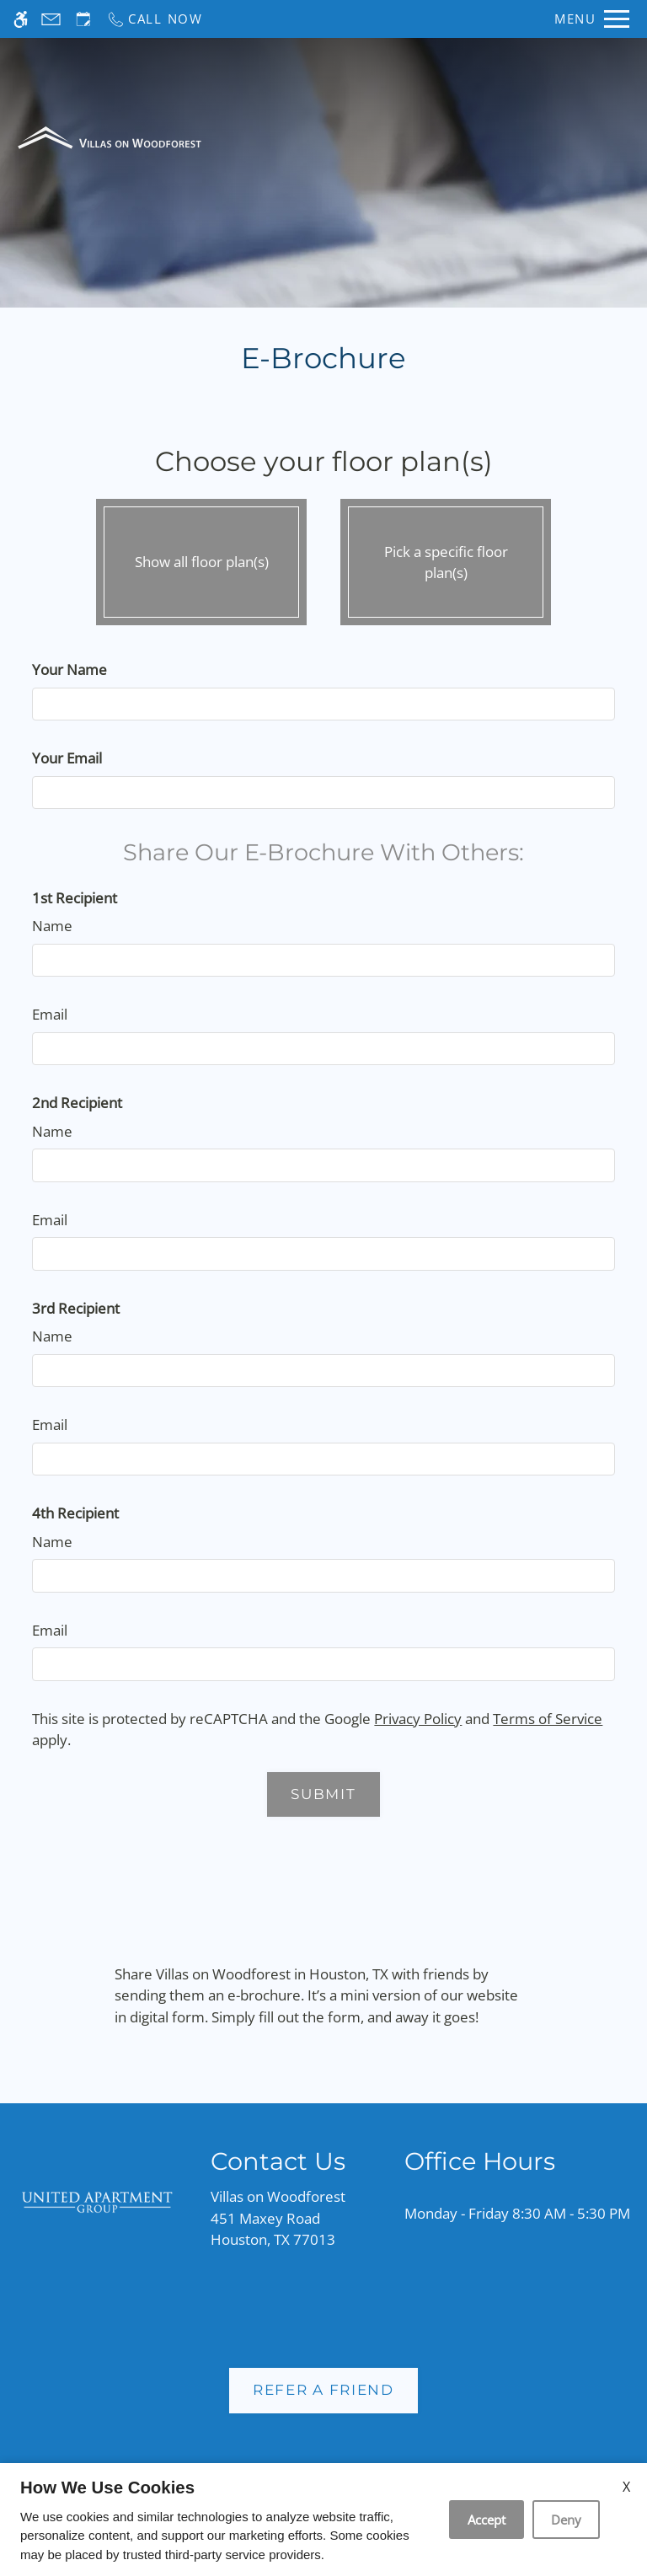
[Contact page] (51, 19)
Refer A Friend (323, 2389)
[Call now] (154, 19)
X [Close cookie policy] (626, 2486)
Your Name (69, 669)
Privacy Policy (418, 1718)
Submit (323, 1794)
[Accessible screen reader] (20, 19)
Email (49, 1014)
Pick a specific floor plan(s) (445, 558)
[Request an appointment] (83, 19)
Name (52, 925)
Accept (486, 2519)
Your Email (67, 758)
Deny (566, 2519)
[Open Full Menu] (591, 19)
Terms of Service (547, 1718)
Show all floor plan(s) (201, 558)
